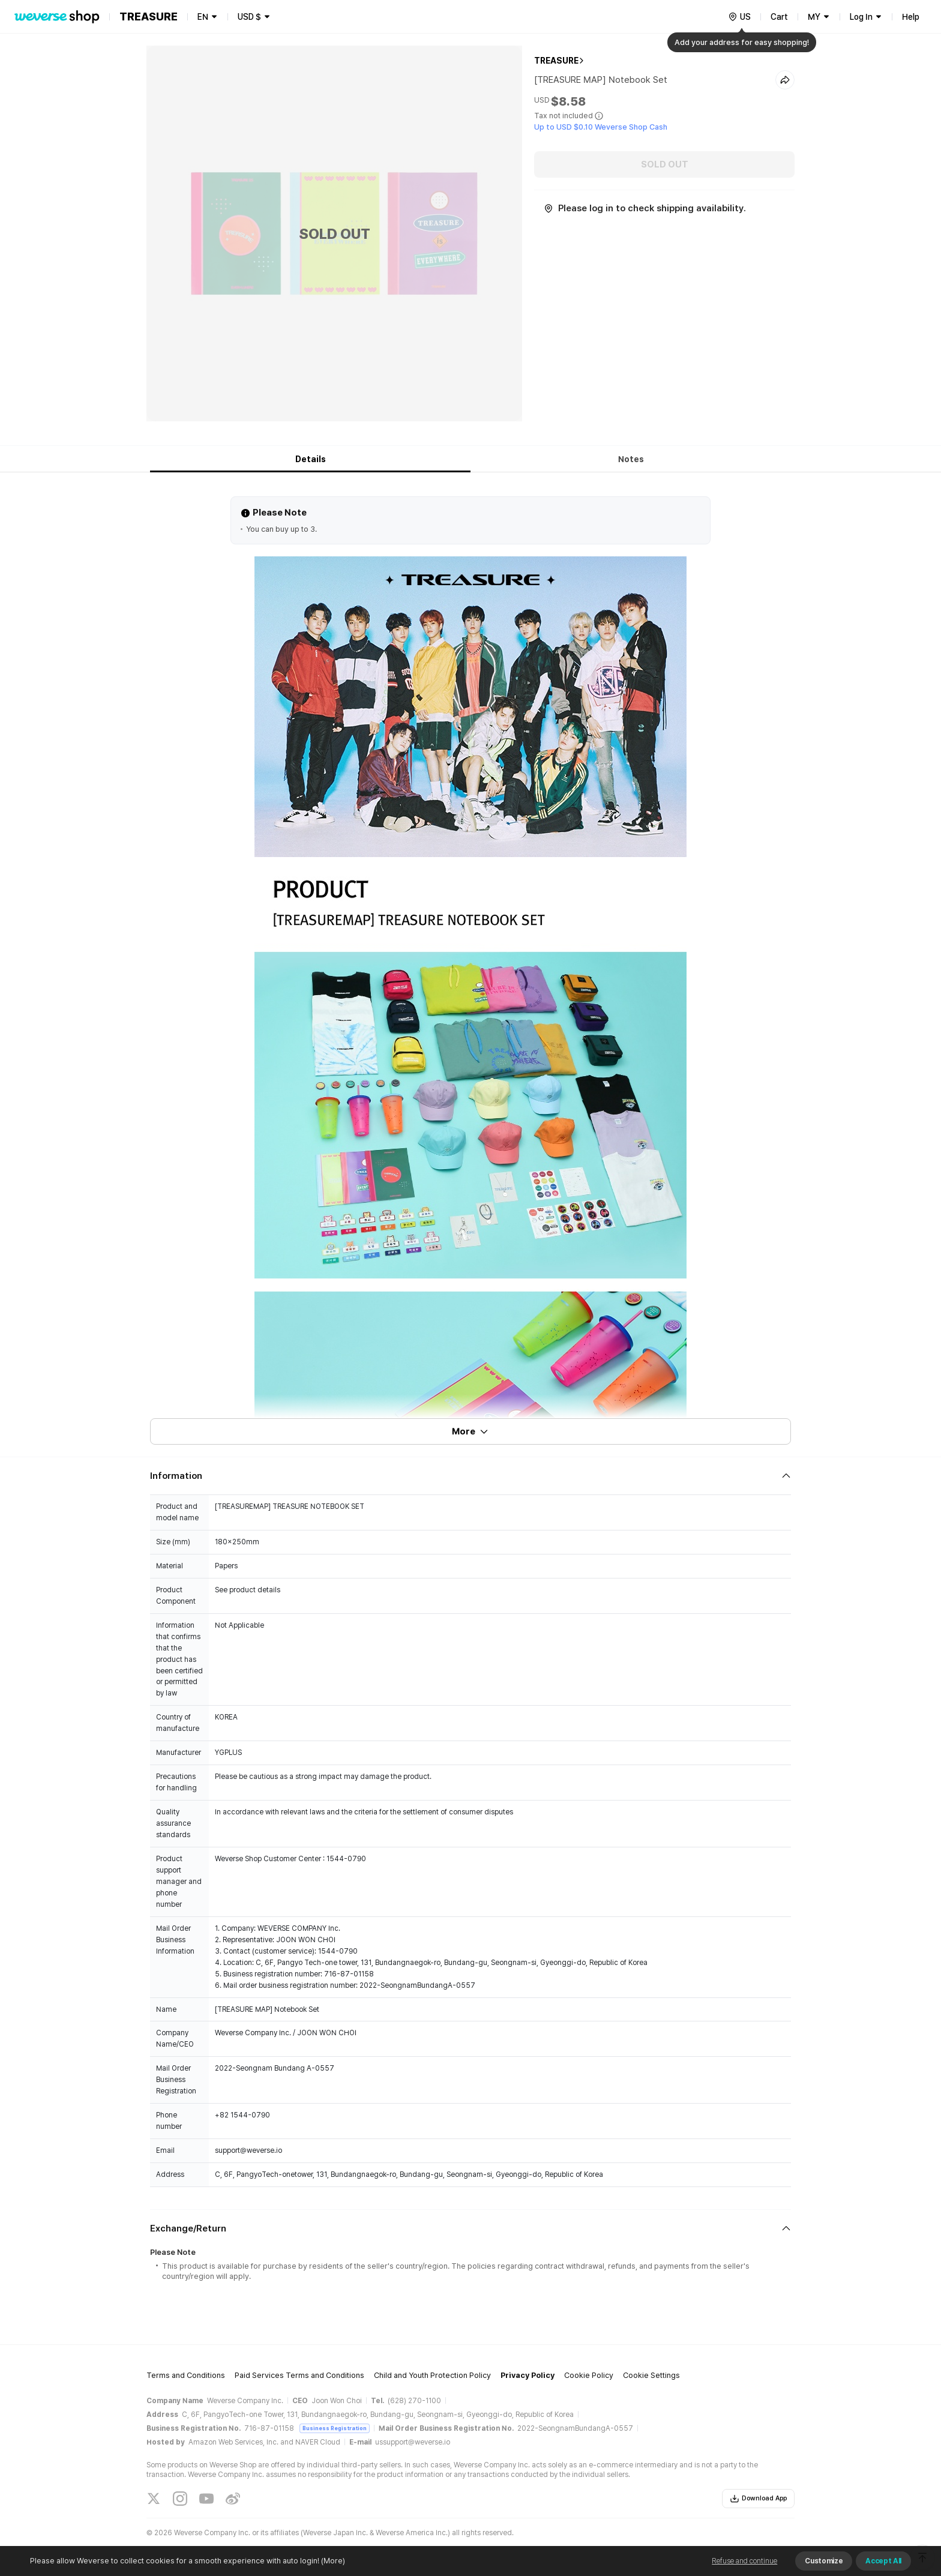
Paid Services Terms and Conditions (299, 2375)
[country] (739, 17)
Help (910, 17)
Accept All (883, 2561)
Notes (631, 459)
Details (310, 459)
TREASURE (556, 60)
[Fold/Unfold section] (470, 1475)
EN (202, 17)
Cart (779, 17)
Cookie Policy (588, 2375)
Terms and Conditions (185, 2375)
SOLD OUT (664, 164)
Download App (758, 2498)
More (470, 1431)
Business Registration (334, 2428)
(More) (332, 2560)
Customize (824, 2561)
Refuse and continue (744, 2561)
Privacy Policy (528, 2375)
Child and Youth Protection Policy (432, 2375)
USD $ (249, 17)
